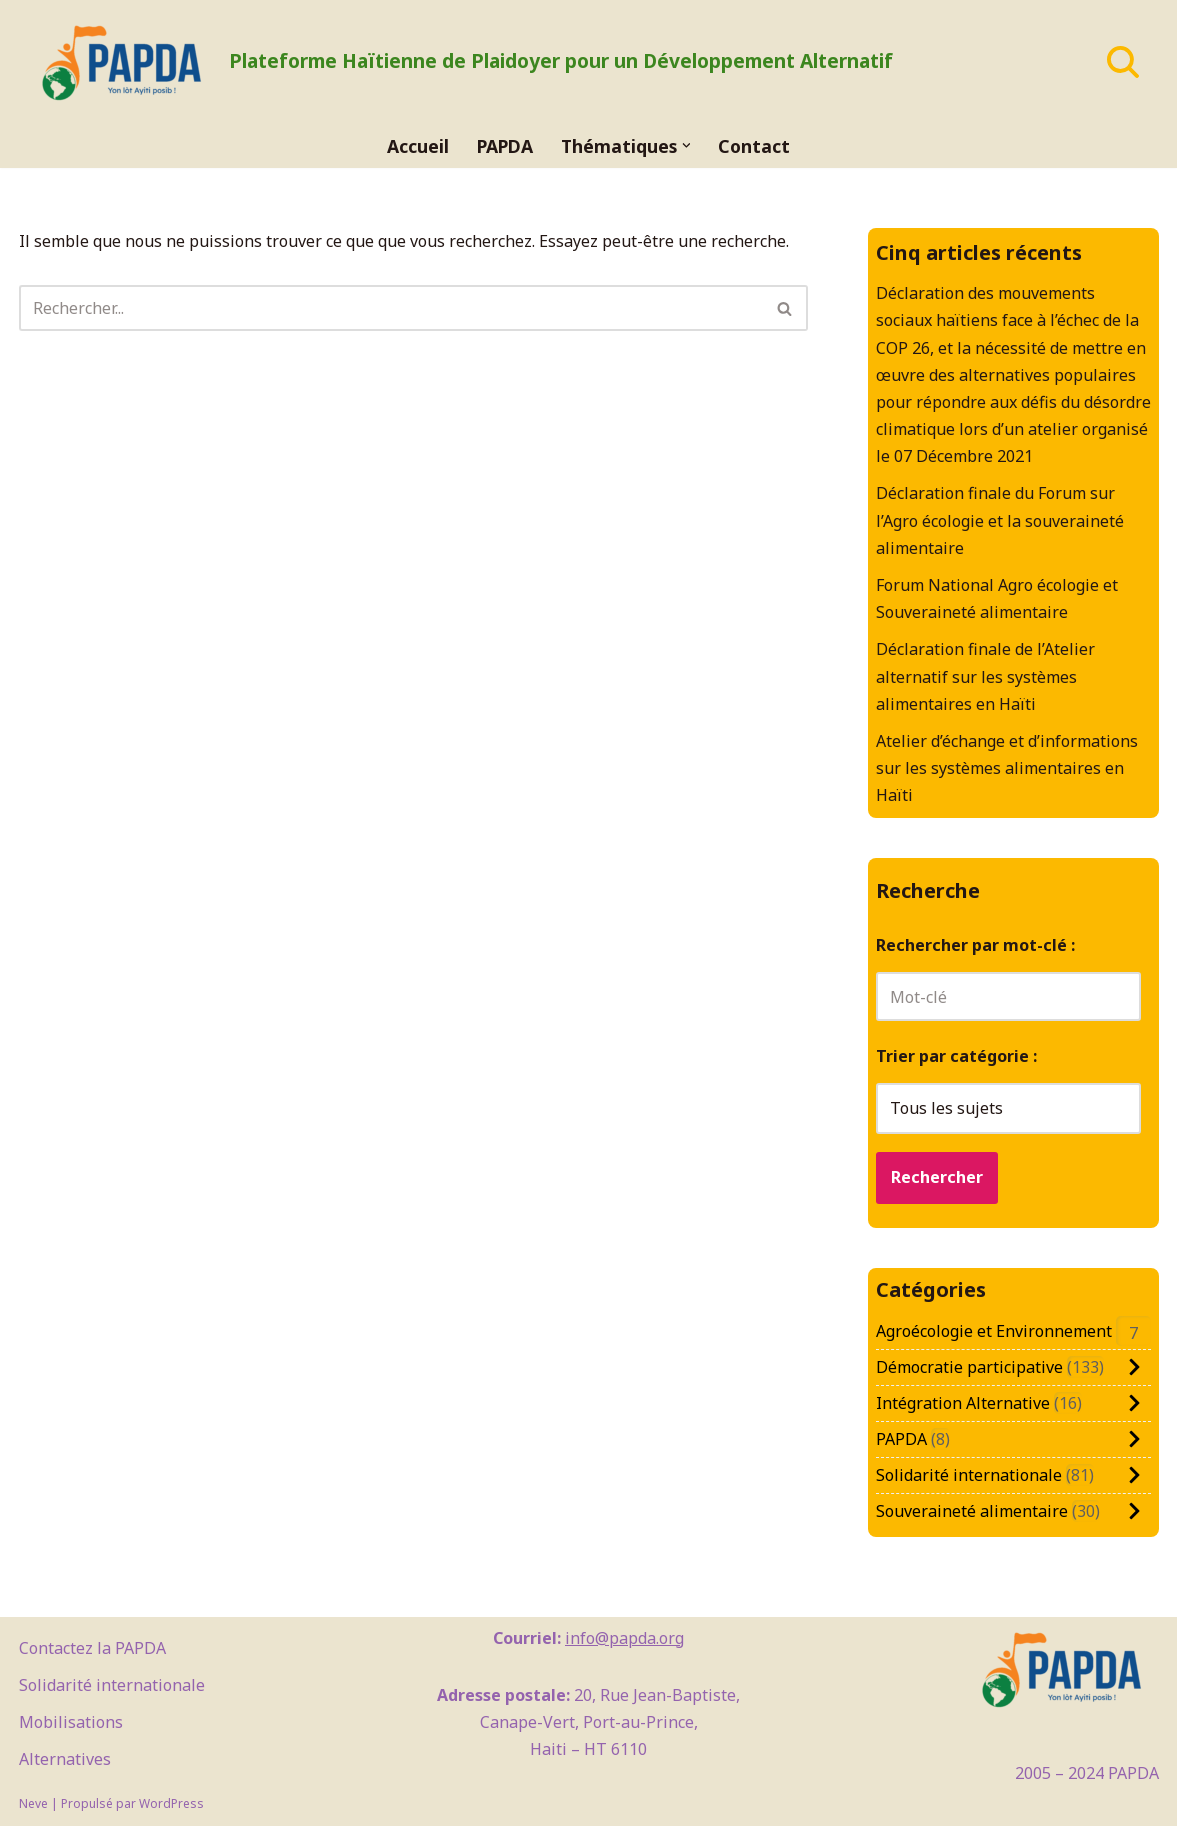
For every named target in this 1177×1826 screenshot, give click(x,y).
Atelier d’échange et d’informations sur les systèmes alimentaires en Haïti (1007, 768)
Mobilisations (71, 1722)
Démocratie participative (969, 1367)
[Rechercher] (1123, 62)
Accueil (418, 146)
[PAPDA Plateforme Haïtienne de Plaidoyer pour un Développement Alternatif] (456, 61)
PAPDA (505, 146)
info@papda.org (624, 1638)
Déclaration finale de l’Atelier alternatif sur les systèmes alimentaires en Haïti (985, 676)
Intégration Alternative (963, 1403)
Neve (33, 1803)
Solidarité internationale (969, 1475)
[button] (686, 145)
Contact (754, 146)
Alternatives (65, 1759)
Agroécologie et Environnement (994, 1331)
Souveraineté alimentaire (972, 1511)
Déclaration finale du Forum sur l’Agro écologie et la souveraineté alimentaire (1000, 520)
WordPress (171, 1803)
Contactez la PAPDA (92, 1648)
